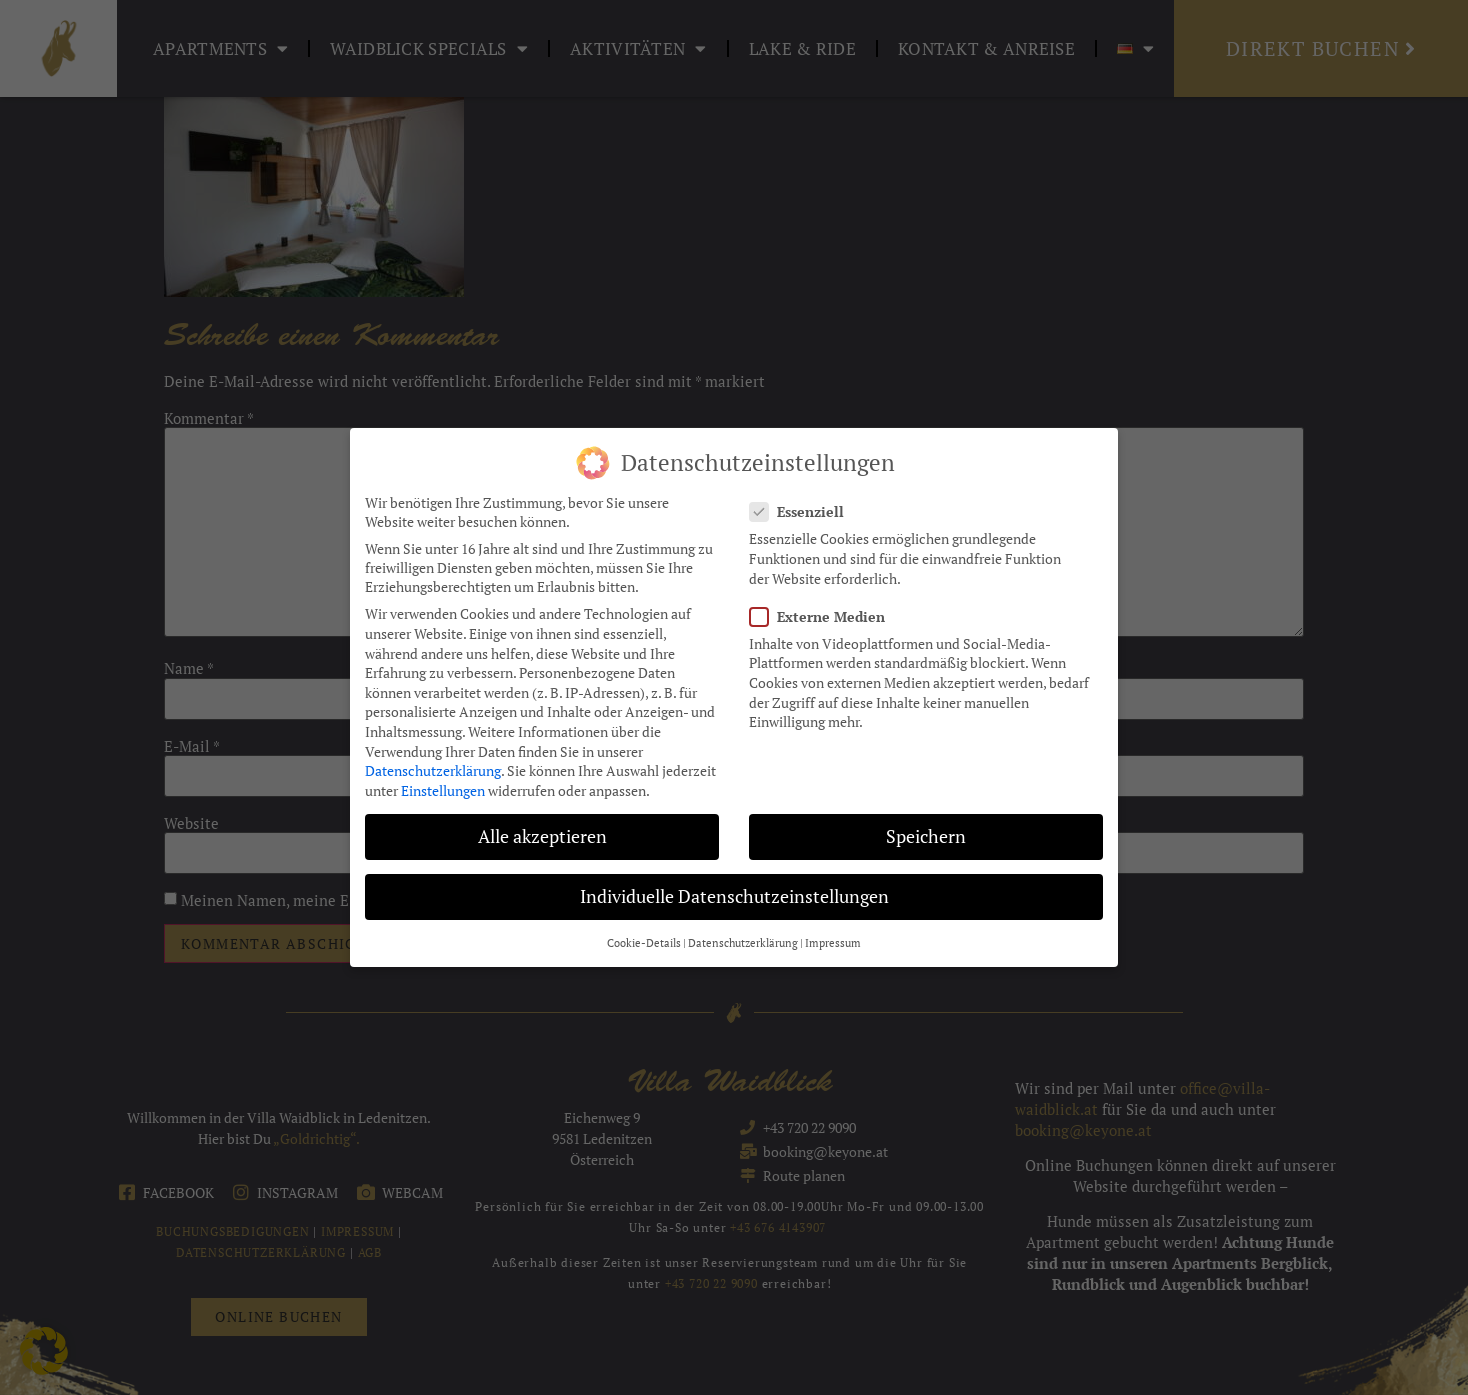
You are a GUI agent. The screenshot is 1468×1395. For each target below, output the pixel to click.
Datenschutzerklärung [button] (743, 939)
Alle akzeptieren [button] (542, 832)
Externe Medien (823, 612)
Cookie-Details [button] (644, 939)
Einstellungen (443, 786)
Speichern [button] (926, 832)
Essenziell (803, 507)
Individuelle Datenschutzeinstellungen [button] (734, 892)
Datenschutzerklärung (433, 766)
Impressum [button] (833, 939)
